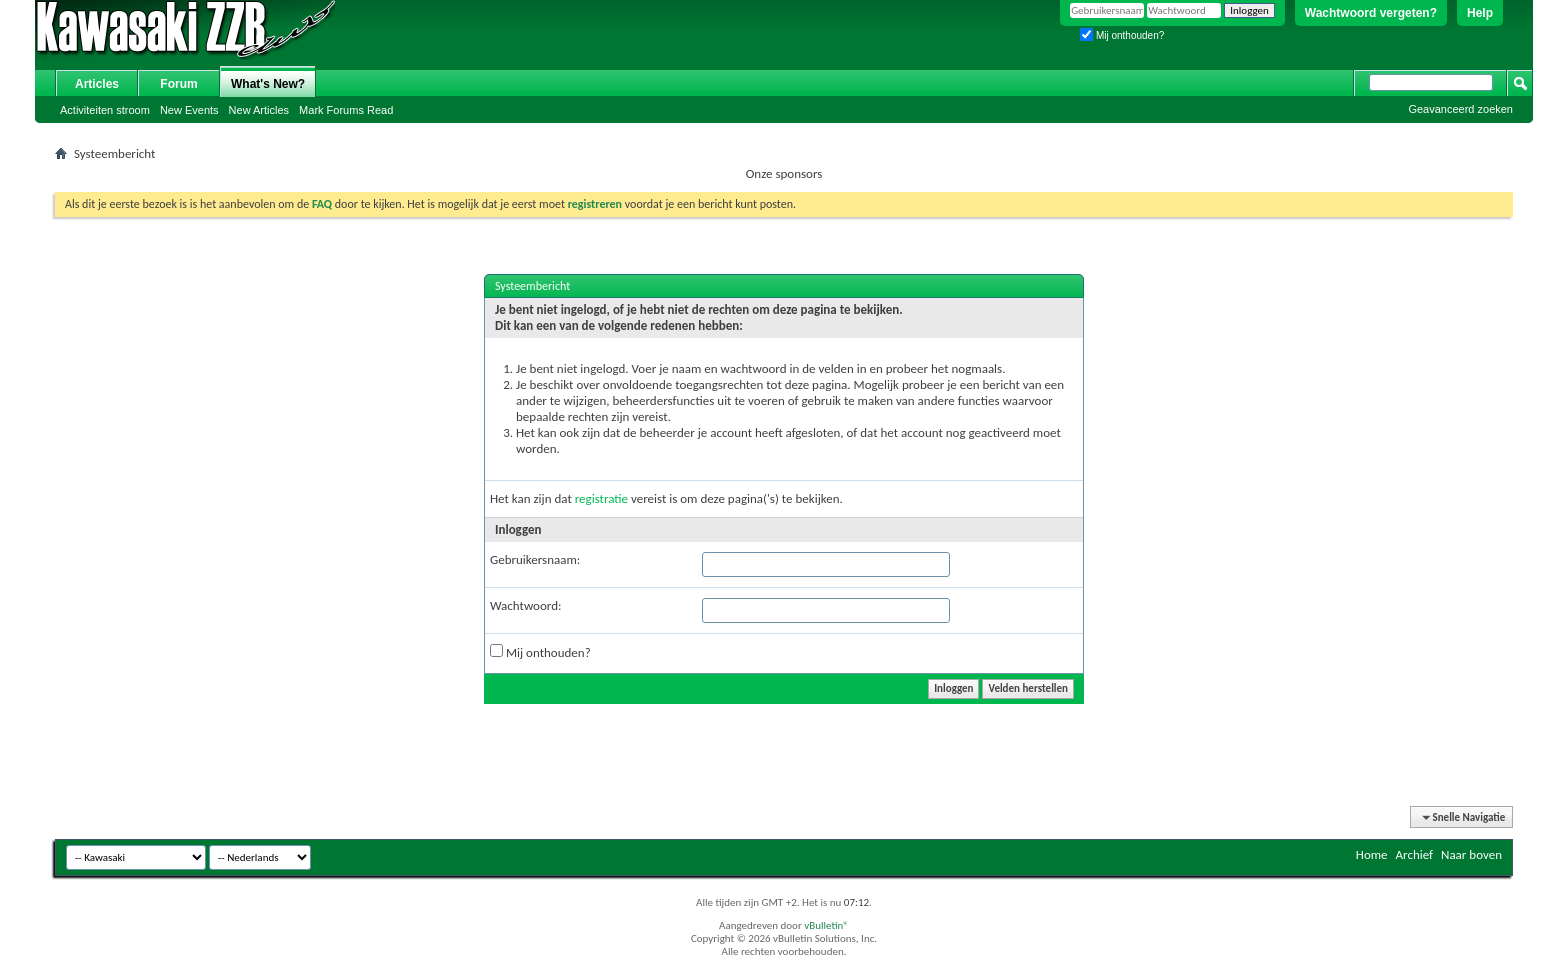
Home (1372, 854)
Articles (97, 84)
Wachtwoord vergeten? (1371, 13)
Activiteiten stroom (105, 110)
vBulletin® (826, 925)
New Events (189, 110)
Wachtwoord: (525, 605)
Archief (1415, 854)
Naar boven (1471, 854)
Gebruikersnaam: (535, 559)
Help (1480, 13)
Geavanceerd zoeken (1460, 109)
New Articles (259, 110)
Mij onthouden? (1122, 35)
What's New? (268, 84)
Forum (178, 84)
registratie (601, 498)
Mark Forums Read (346, 110)
